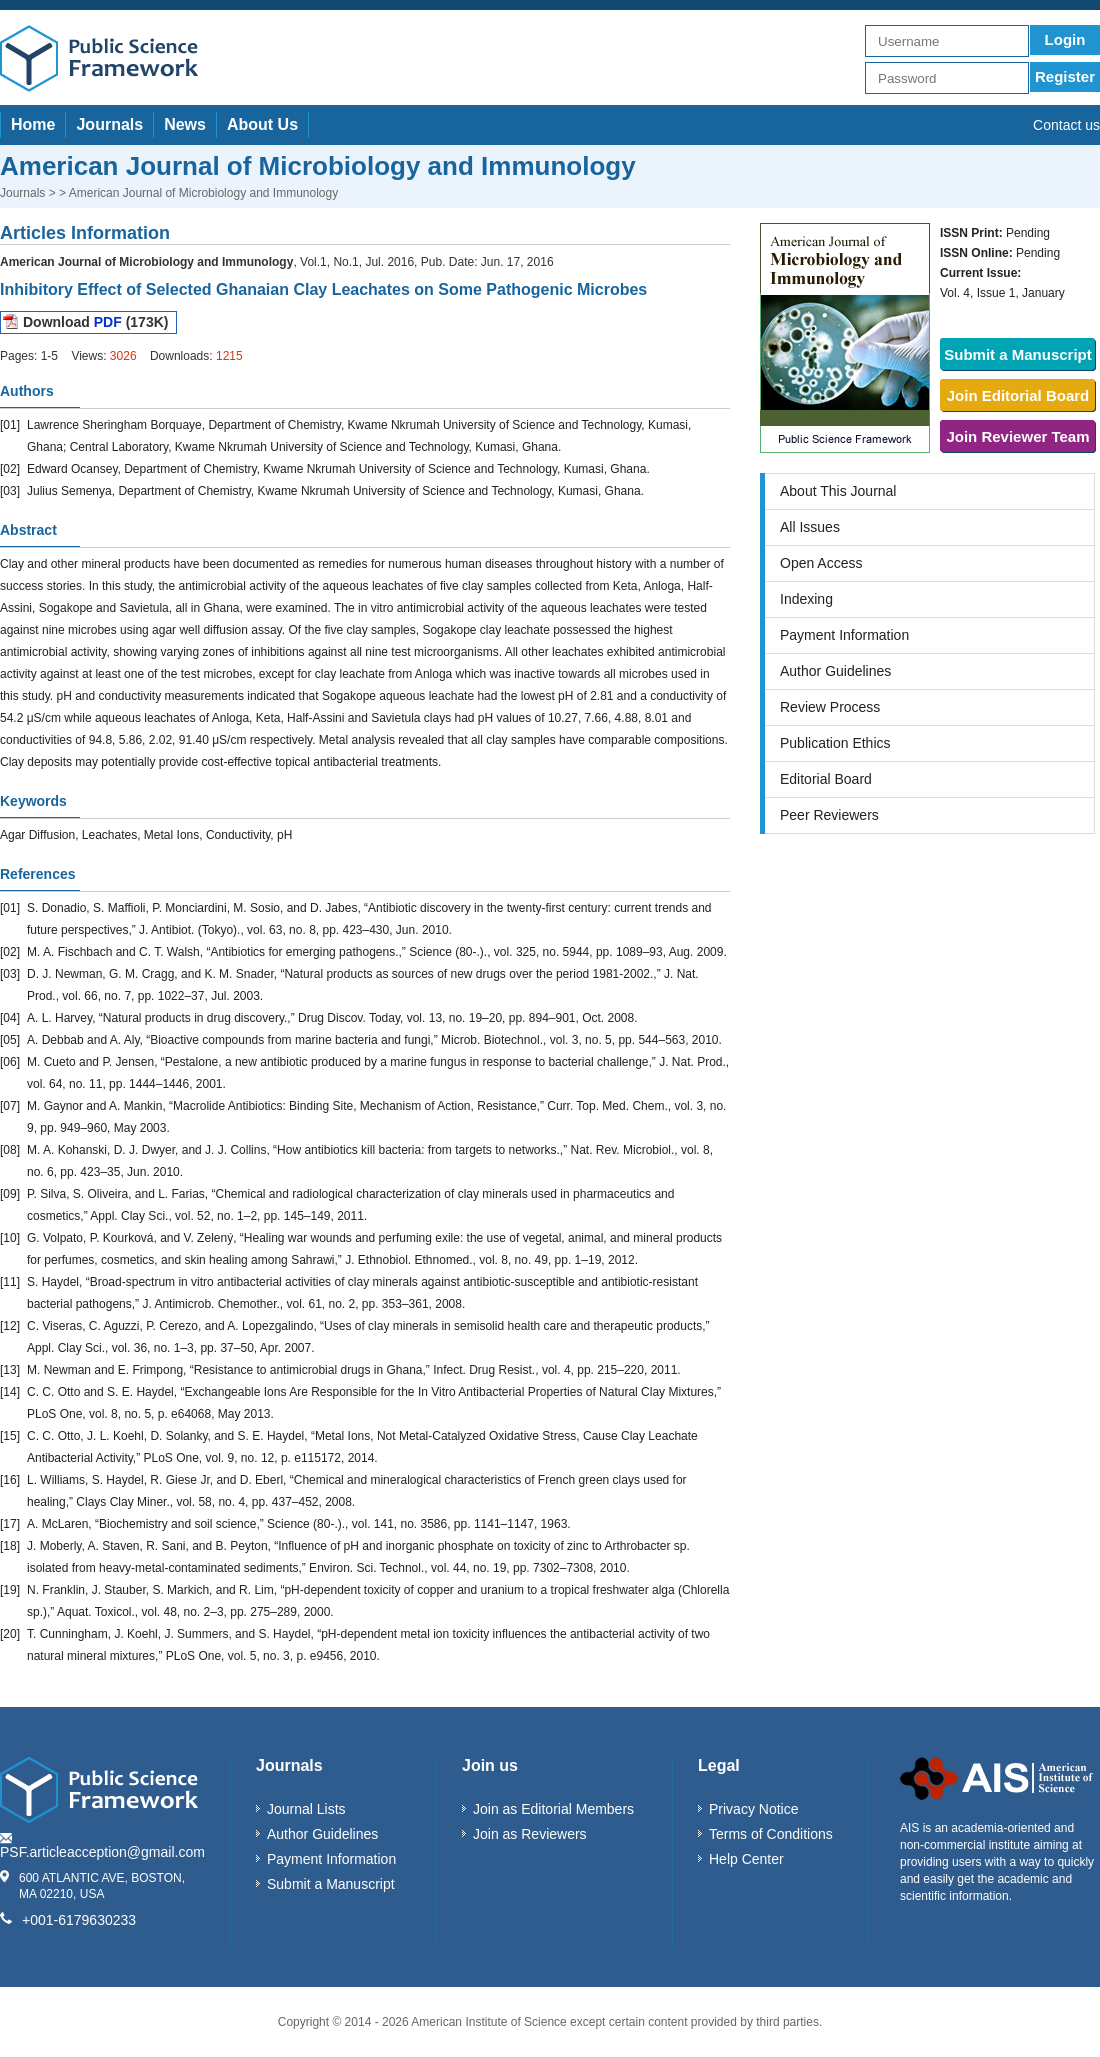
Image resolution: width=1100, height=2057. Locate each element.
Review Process (830, 707)
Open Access (821, 563)
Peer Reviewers (829, 815)
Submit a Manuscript (1018, 354)
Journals (109, 124)
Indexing (806, 599)
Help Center (746, 1859)
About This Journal (838, 491)
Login (1065, 39)
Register (1065, 76)
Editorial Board (826, 779)
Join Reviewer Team (1017, 436)
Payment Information (844, 635)
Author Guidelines (835, 671)
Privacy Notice (753, 1809)
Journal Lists (306, 1809)
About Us (262, 124)
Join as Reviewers (530, 1834)
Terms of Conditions (771, 1834)
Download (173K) (95, 322)
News (185, 124)
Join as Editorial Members (553, 1809)
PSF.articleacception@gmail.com (102, 1852)
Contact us (1066, 125)
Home (33, 124)
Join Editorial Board (1018, 395)
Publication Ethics (835, 743)
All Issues (810, 527)
